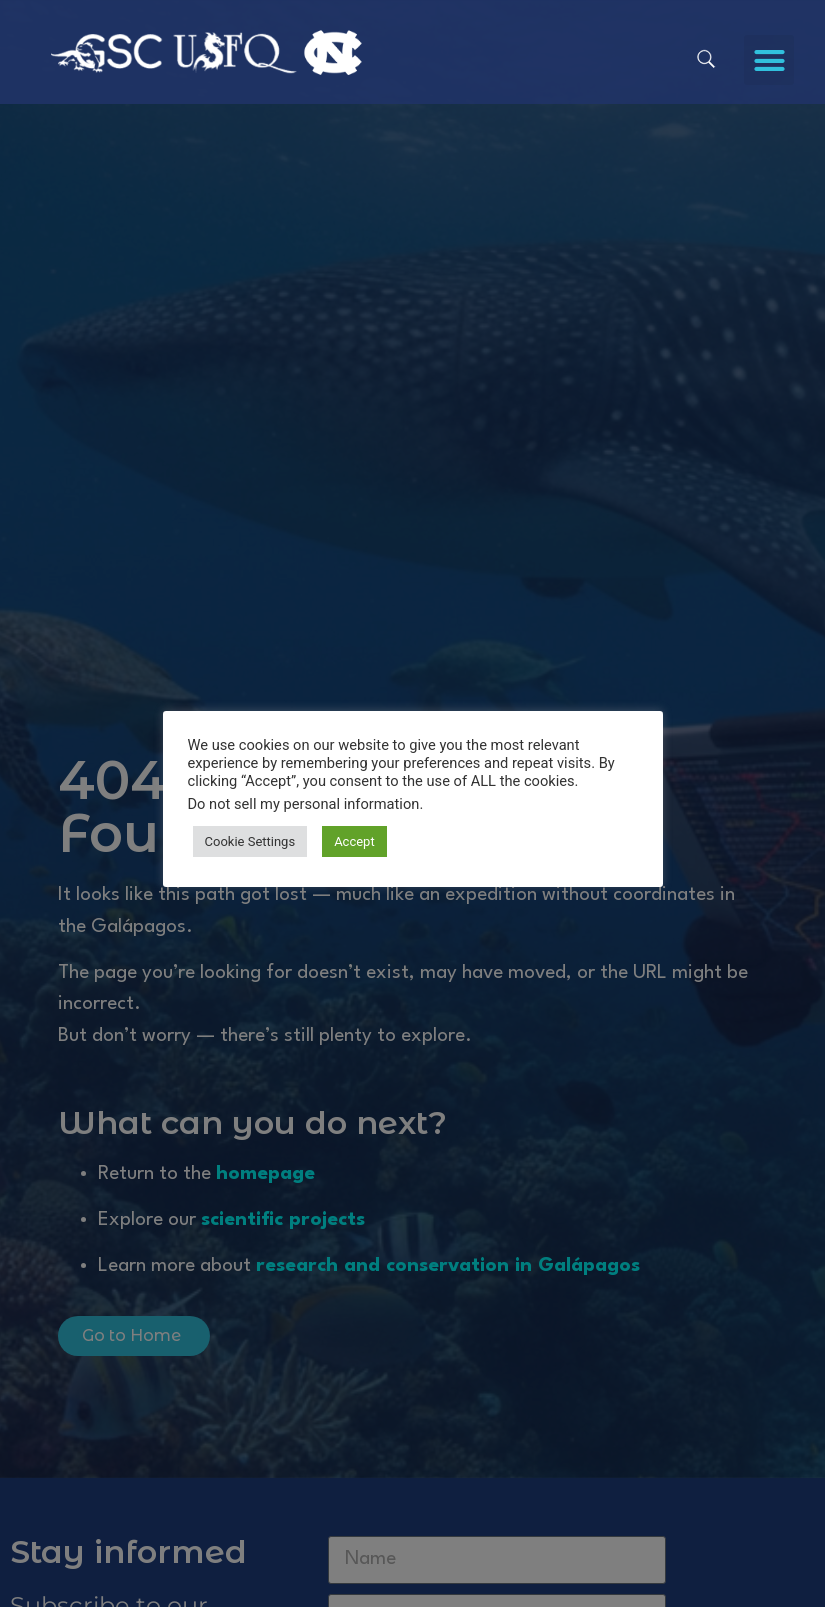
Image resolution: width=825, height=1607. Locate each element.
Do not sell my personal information (304, 804)
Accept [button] (354, 841)
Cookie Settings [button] (250, 841)
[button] (769, 60)
